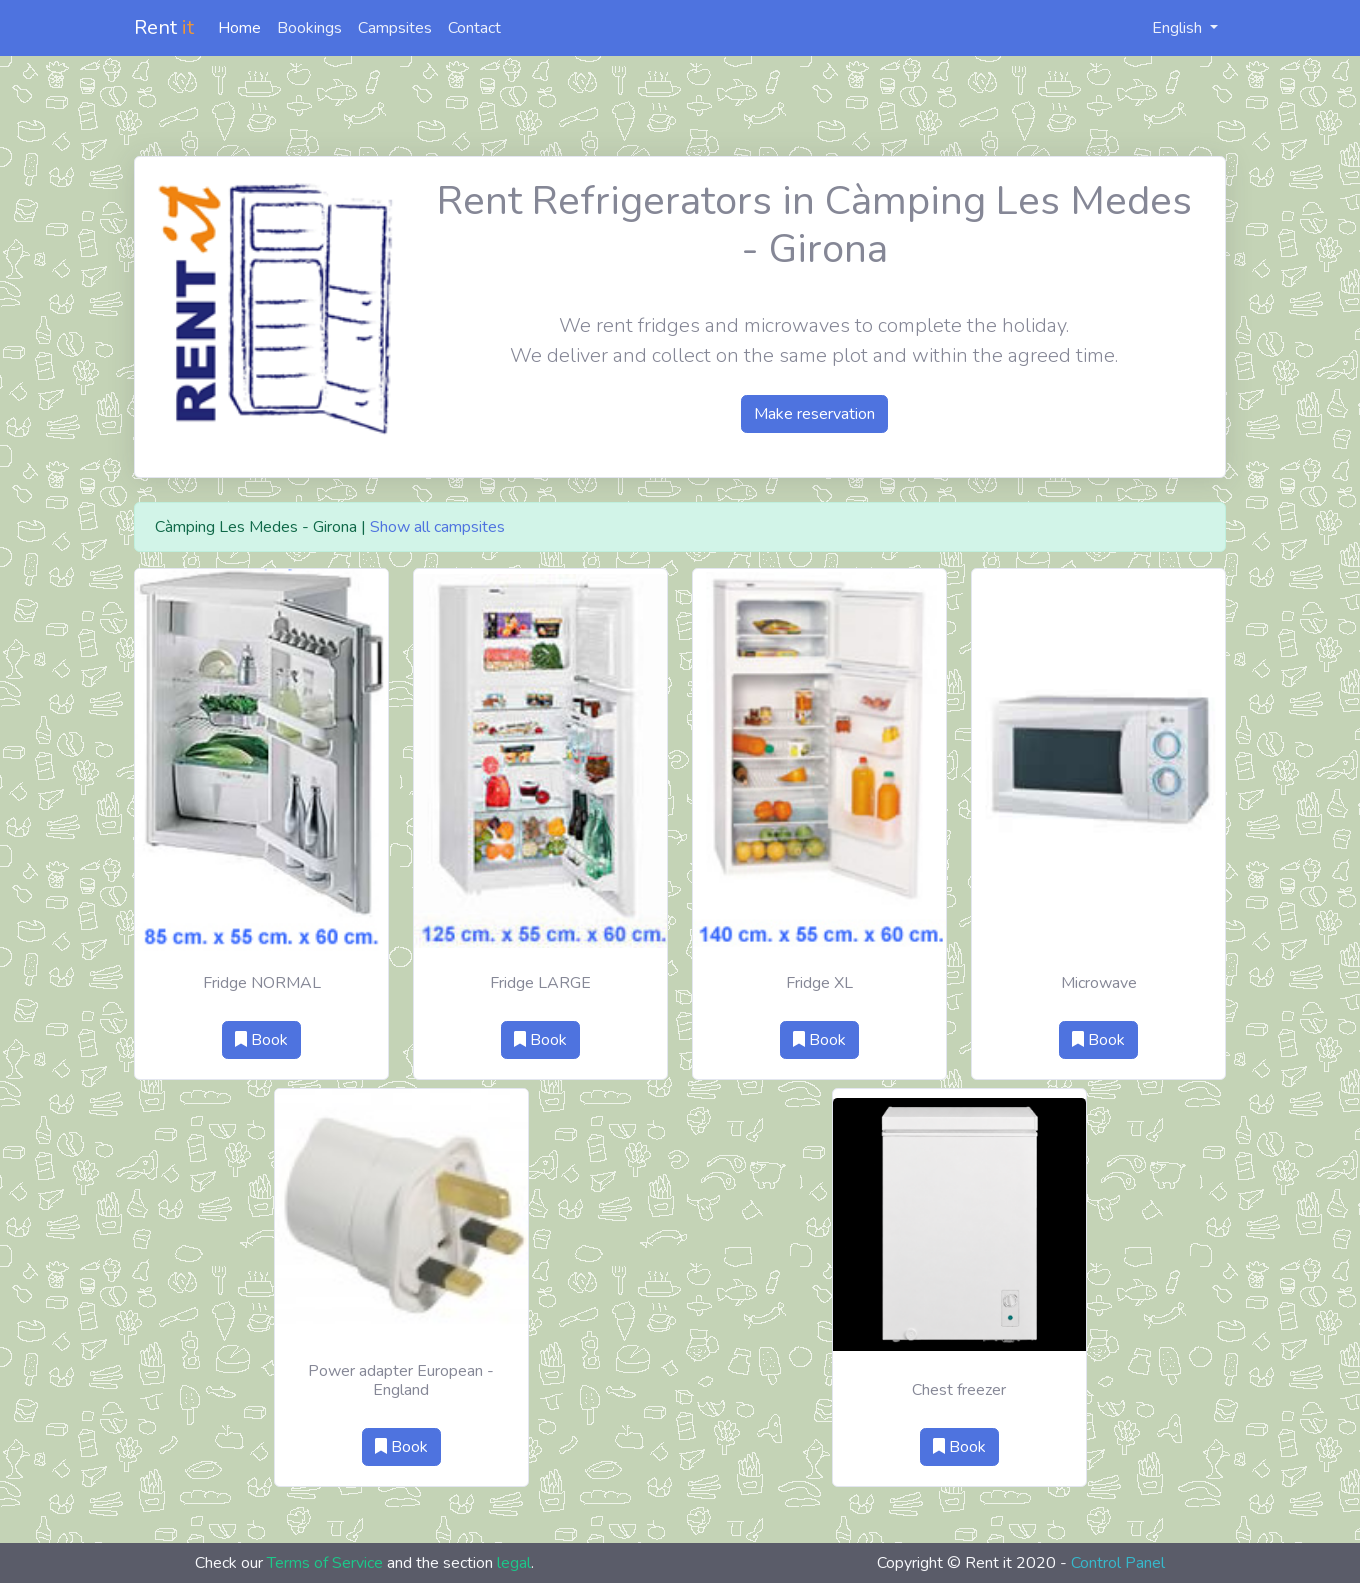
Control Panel (1118, 1563)
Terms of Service (325, 1563)
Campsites (395, 28)
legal (514, 1563)
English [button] (1166, 28)
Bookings (309, 28)
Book (261, 1040)
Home (239, 28)
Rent (164, 27)
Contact (474, 28)
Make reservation (814, 414)
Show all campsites (437, 527)
